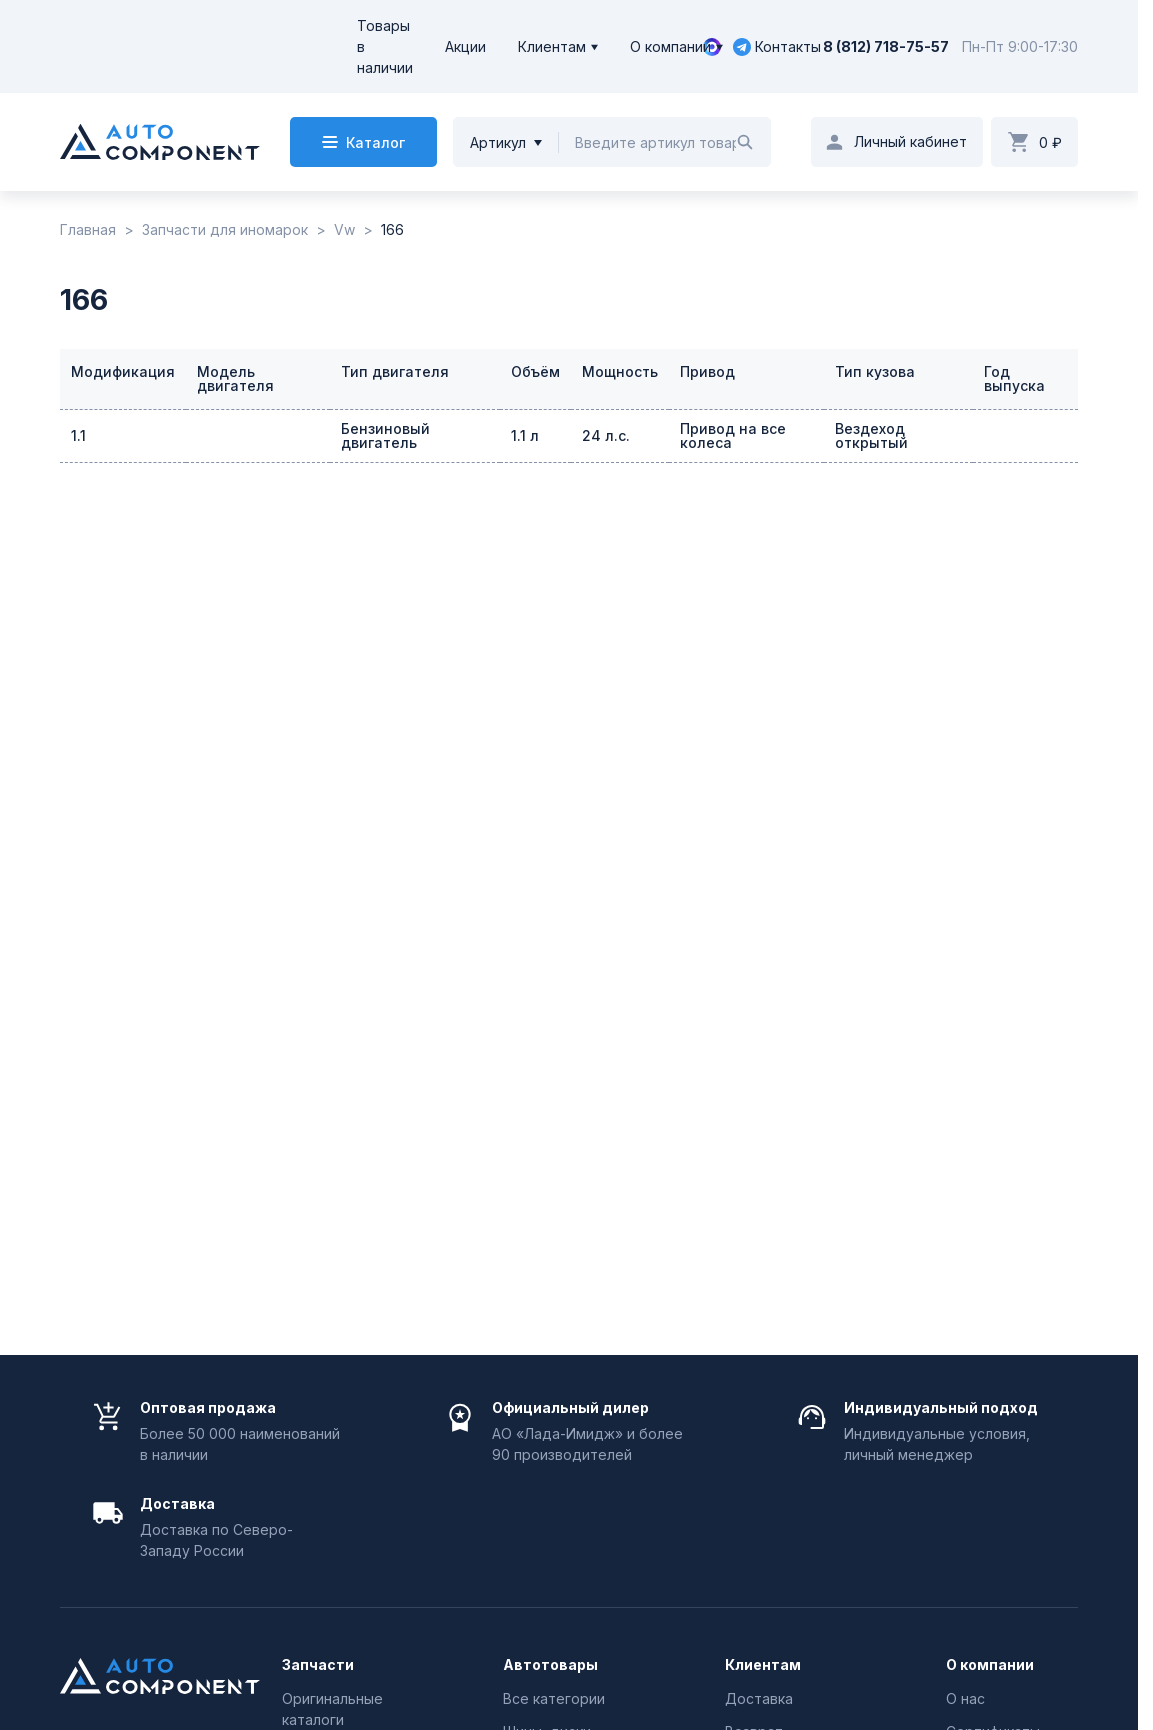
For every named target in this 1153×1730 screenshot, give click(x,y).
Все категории (554, 1698)
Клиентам (552, 46)
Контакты (788, 46)
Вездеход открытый (871, 435)
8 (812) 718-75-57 (886, 46)
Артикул (498, 142)
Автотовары (550, 1665)
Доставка (759, 1698)
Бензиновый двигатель (385, 435)
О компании (670, 46)
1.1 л (525, 435)
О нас (965, 1698)
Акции (465, 46)
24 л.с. (606, 435)
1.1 (78, 435)
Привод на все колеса (733, 435)
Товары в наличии (385, 46)
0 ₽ (1050, 142)
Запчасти (318, 1665)
